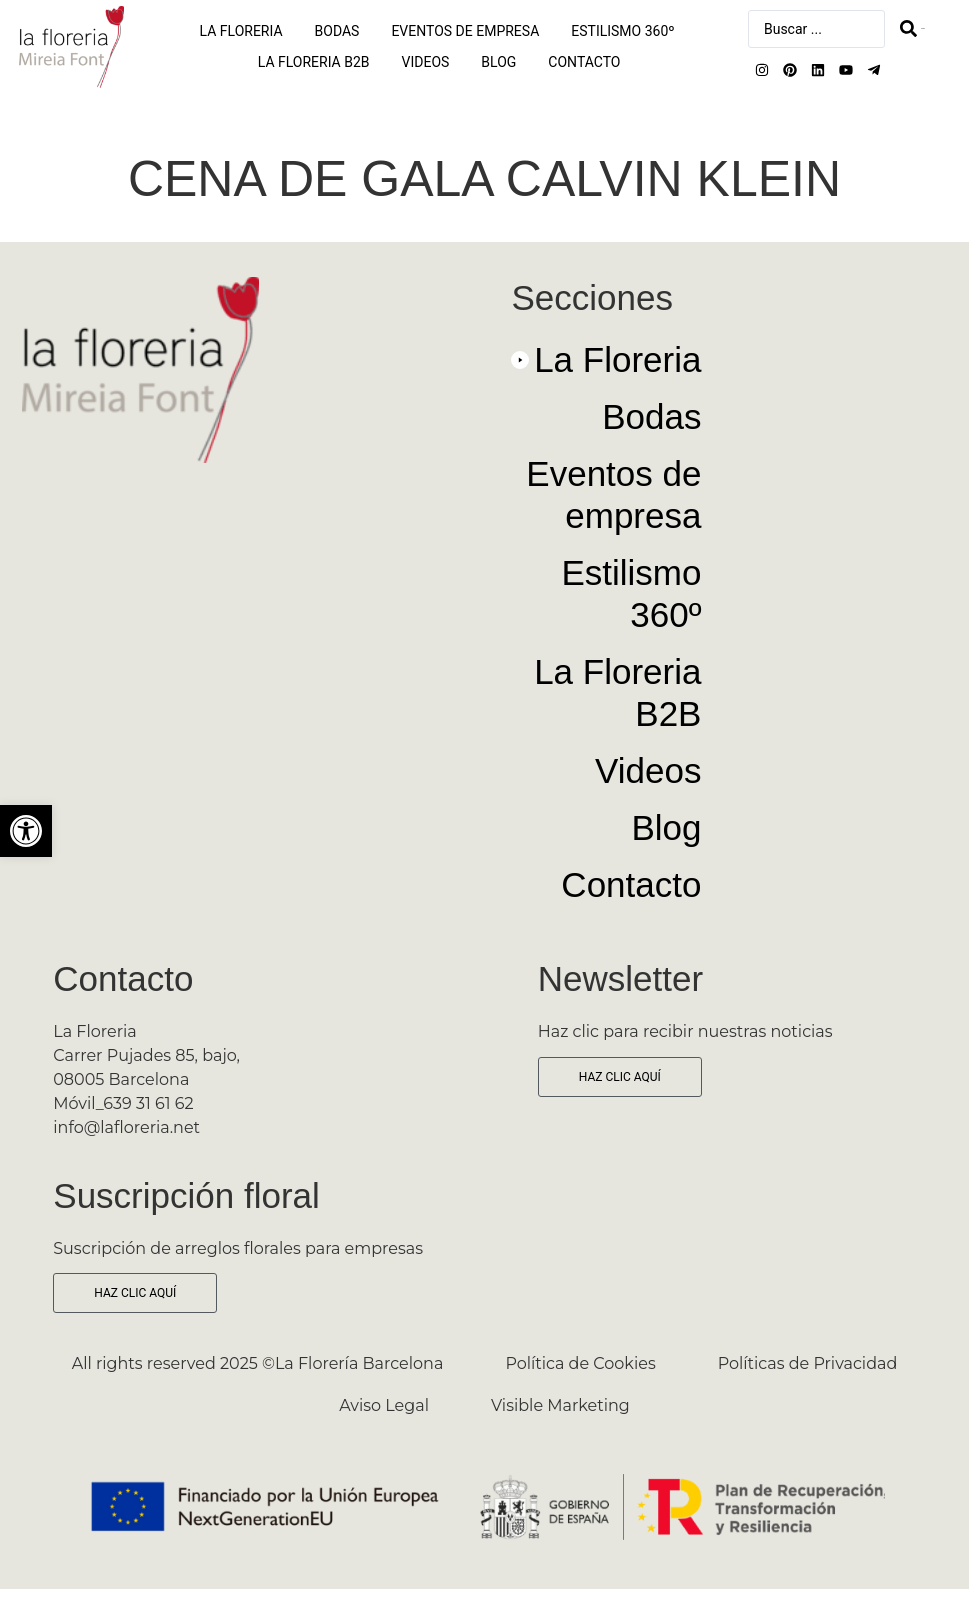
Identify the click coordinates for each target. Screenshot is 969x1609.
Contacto (584, 62)
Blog (498, 62)
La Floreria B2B (314, 62)
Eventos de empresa (465, 31)
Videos (426, 62)
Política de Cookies (580, 1363)
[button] (606, 367)
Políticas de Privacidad (808, 1363)
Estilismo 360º (622, 31)
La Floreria (241, 31)
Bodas (337, 31)
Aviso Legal (384, 1405)
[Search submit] (912, 28)
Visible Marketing (560, 1405)
